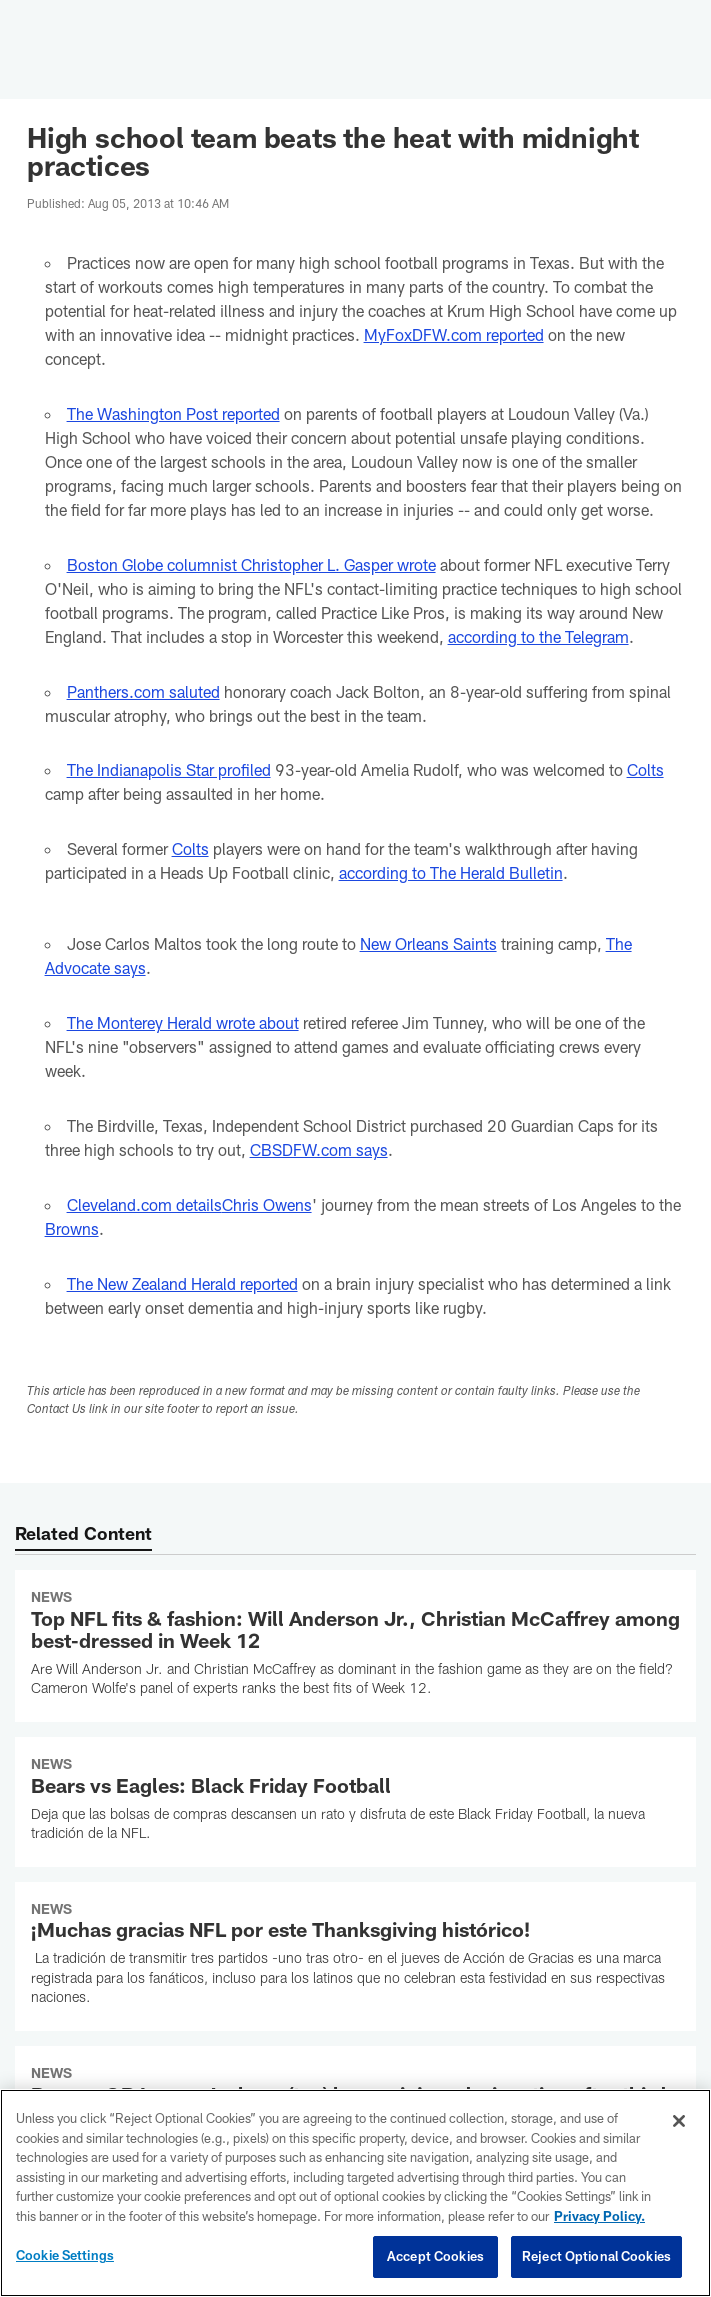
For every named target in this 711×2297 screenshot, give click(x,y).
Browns (72, 1228)
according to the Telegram (538, 636)
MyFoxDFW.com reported (454, 334)
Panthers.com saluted (143, 691)
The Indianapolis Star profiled (169, 769)
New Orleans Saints (428, 943)
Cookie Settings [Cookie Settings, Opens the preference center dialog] (65, 2255)
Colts (645, 769)
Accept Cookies (435, 2256)
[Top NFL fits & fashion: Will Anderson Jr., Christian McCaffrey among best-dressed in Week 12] (355, 1646)
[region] (355, 2193)
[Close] (679, 2121)
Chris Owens (267, 1204)
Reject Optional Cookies (596, 2256)
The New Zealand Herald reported (182, 1283)
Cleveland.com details (144, 1204)
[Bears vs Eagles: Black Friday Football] (355, 1802)
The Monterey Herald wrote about (183, 1022)
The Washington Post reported (173, 413)
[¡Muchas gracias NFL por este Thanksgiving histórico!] (355, 1956)
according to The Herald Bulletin (451, 872)
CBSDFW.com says (319, 1149)
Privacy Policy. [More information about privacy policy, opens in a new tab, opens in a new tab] (599, 2216)
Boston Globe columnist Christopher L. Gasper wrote (251, 564)
